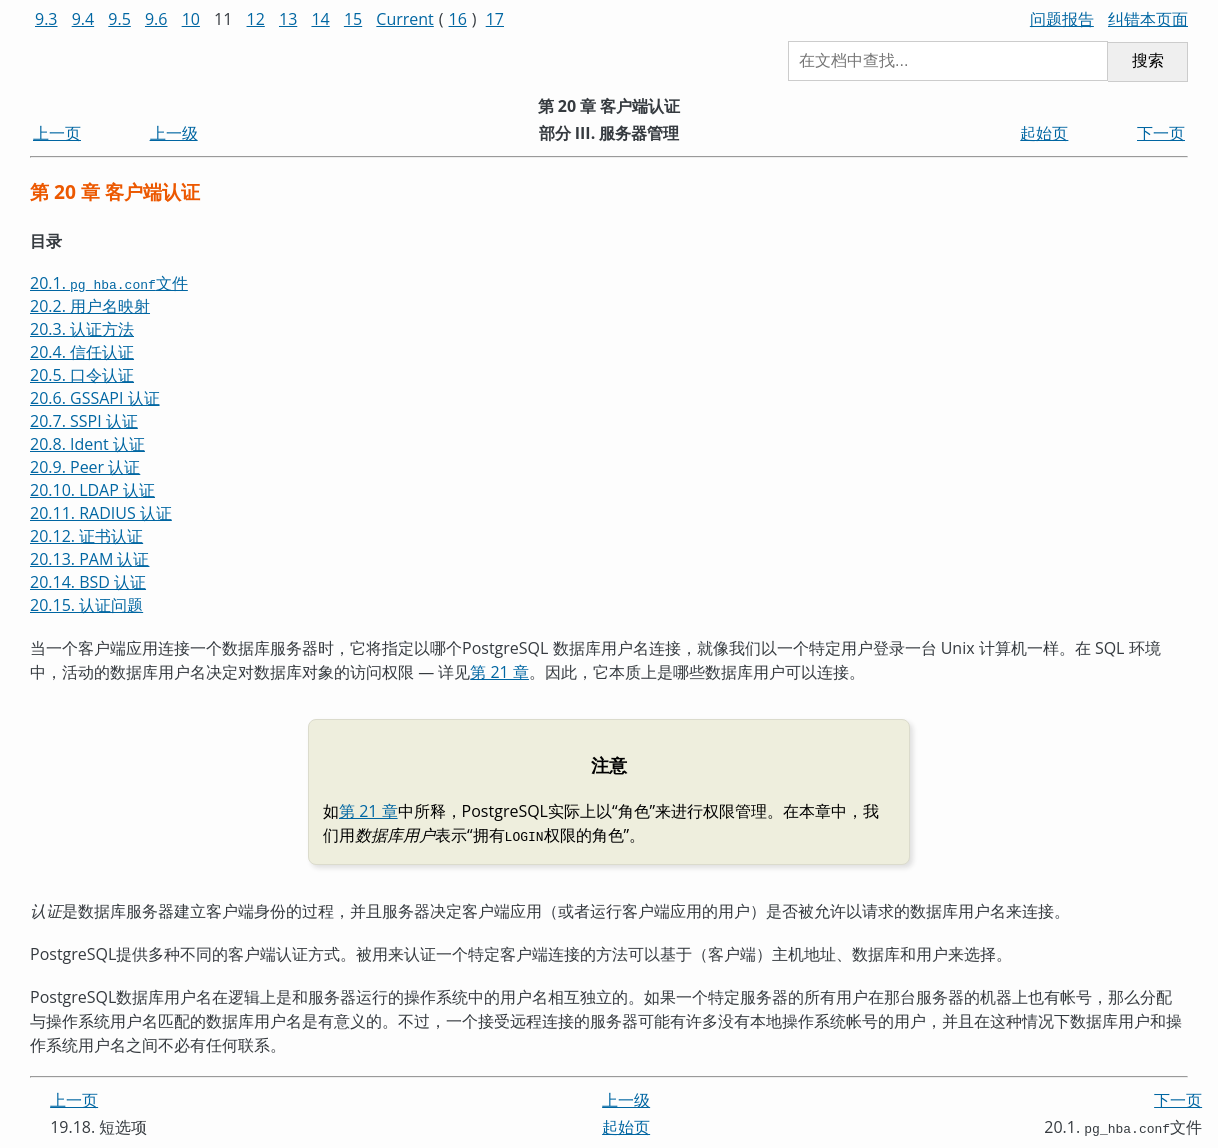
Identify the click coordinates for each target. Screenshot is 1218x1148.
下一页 (1161, 133)
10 (191, 19)
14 (320, 19)
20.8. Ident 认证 (87, 444)
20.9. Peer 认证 (85, 467)
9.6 (156, 19)
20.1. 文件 (109, 283)
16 (458, 19)
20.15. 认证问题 (86, 605)
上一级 (174, 133)
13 (288, 19)
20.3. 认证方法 (82, 329)
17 (495, 19)
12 (256, 19)
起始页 (1044, 133)
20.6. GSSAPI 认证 (95, 398)
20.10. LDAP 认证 (92, 490)
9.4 (83, 19)
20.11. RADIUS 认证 (101, 513)
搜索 (1148, 60)
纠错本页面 (1148, 19)
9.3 (46, 19)
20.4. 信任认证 (82, 352)
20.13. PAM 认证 (89, 559)
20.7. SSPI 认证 (84, 421)
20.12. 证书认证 (86, 536)
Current (404, 19)
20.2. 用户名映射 (90, 306)
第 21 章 (499, 672)
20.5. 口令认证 (82, 375)
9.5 (119, 19)
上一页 (57, 133)
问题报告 (1062, 19)
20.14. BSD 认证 (88, 582)
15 (353, 19)
